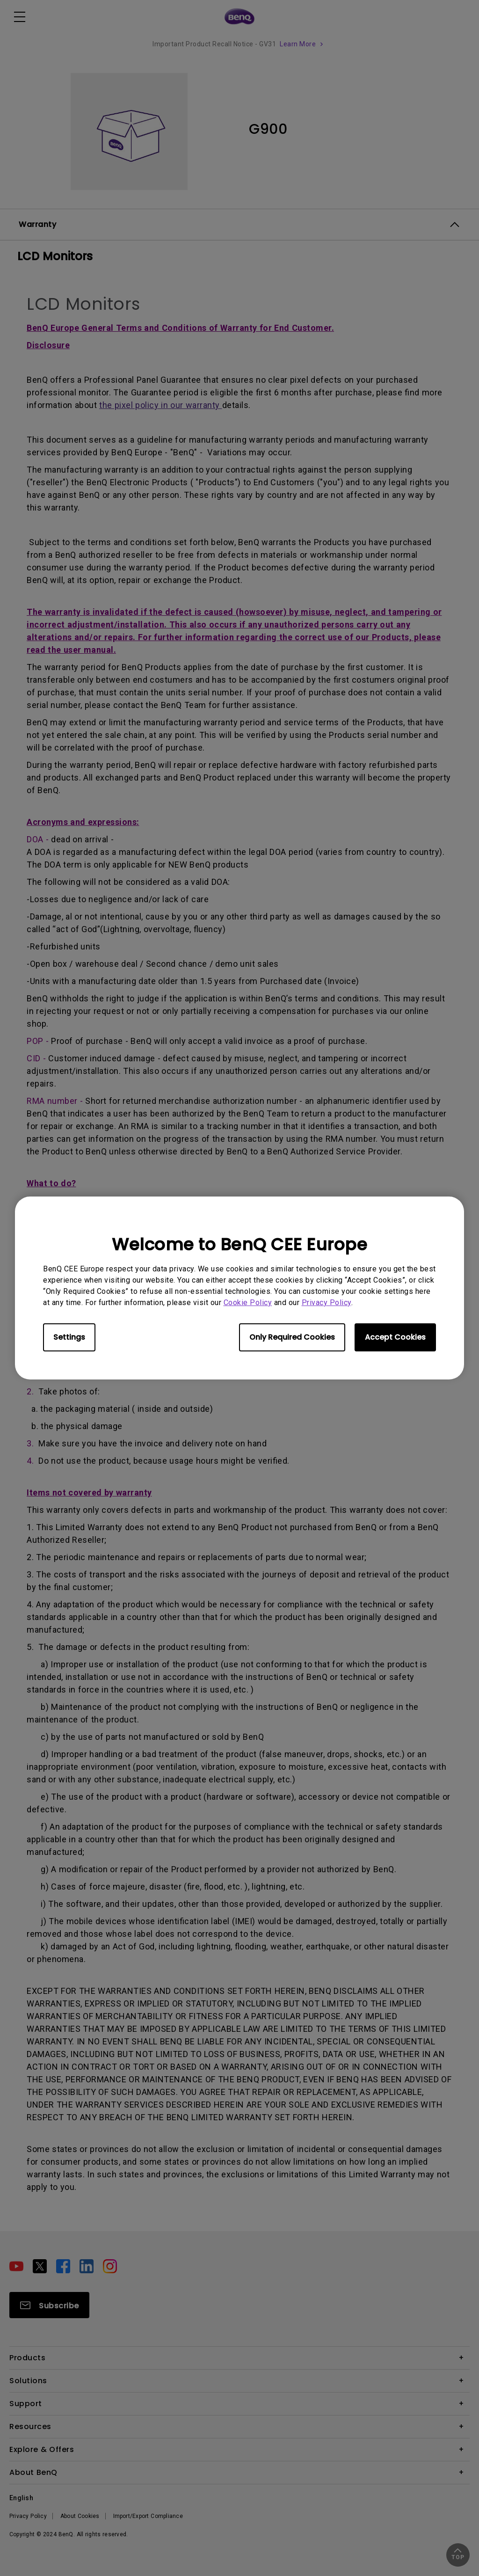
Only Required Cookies (292, 1337)
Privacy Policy (326, 1302)
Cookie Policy (248, 1302)
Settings (69, 1337)
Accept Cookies (395, 1337)
